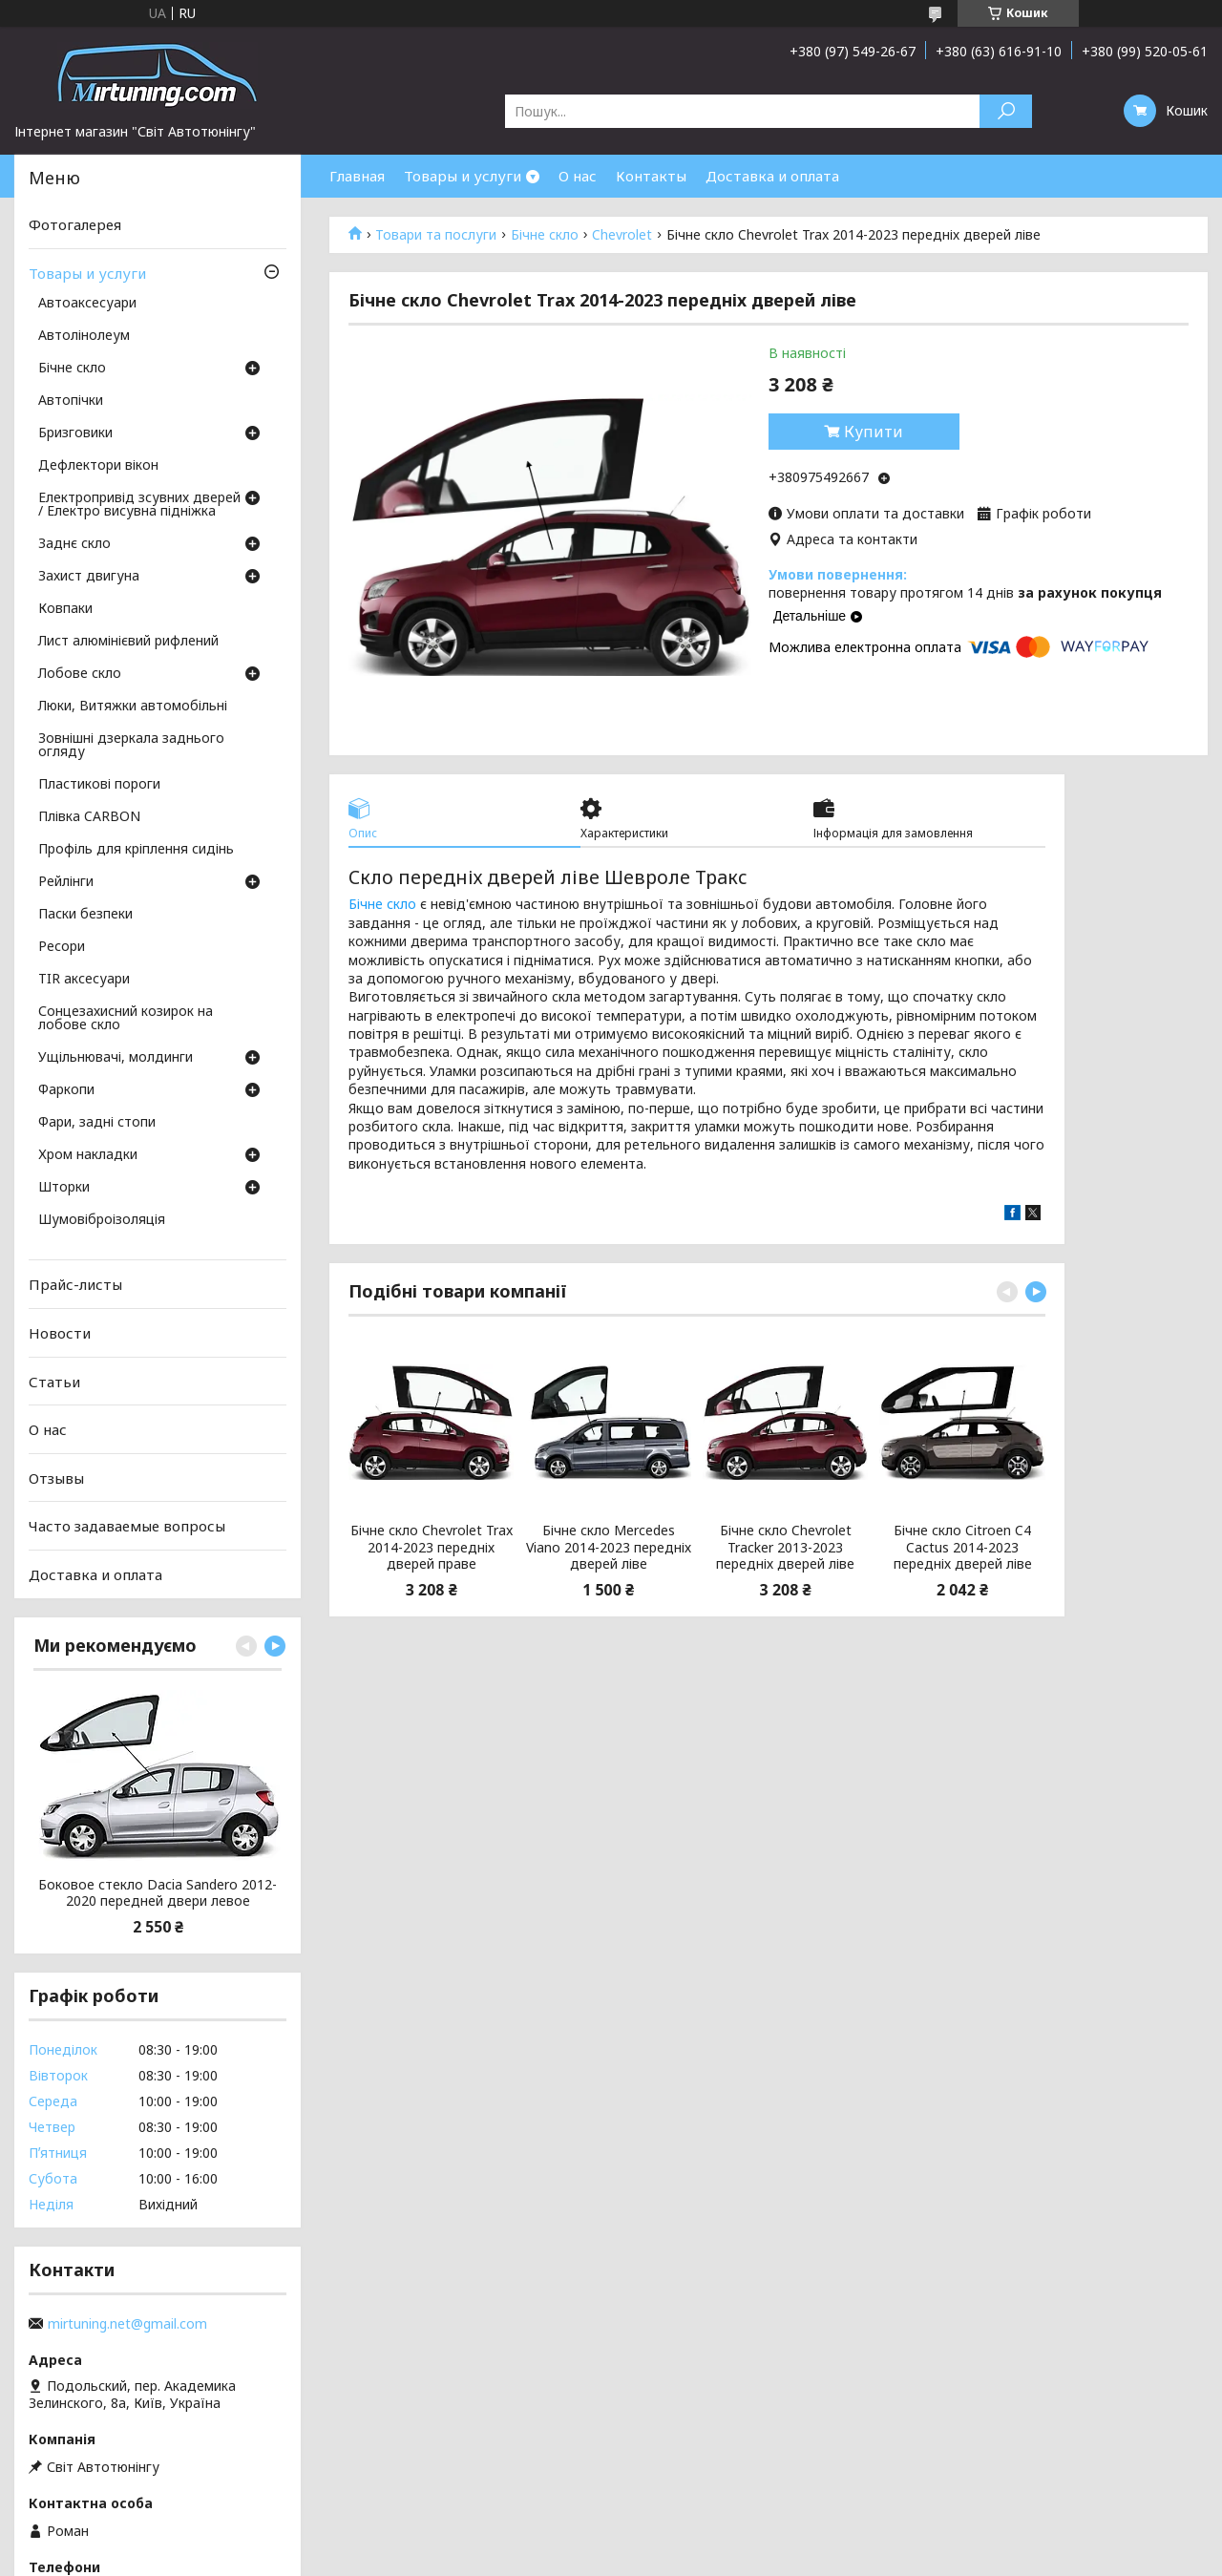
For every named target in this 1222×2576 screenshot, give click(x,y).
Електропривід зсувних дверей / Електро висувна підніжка (139, 505)
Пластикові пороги (99, 784)
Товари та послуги (435, 234)
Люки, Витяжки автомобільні (132, 706)
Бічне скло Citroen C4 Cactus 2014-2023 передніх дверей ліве (963, 1547)
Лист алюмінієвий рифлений (128, 641)
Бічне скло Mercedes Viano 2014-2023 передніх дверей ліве (608, 1547)
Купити (873, 431)
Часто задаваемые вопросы (127, 1525)
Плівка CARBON (89, 817)
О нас (577, 175)
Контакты (651, 175)
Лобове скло (79, 674)
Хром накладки (87, 1155)
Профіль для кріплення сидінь (136, 849)
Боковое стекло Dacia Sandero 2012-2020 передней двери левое (157, 1893)
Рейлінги (66, 882)
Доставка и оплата (772, 175)
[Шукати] (1006, 111)
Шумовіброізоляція (101, 1220)
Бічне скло (545, 234)
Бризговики (75, 433)
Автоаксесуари (87, 303)
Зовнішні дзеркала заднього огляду (131, 745)
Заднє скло (74, 544)
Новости (60, 1332)
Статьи (54, 1380)
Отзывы (56, 1478)
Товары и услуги (462, 175)
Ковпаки (65, 609)
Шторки (64, 1187)
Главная (357, 175)
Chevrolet (622, 234)
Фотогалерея (75, 224)
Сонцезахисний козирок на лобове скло (125, 1018)
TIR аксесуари (84, 979)
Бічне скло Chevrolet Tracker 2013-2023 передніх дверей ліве (785, 1547)
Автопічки (70, 401)
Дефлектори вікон (98, 466)
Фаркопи (66, 1090)
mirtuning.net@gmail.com (127, 2324)
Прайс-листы (75, 1284)
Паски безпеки (85, 914)
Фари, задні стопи (97, 1122)
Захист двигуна (88, 576)
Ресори (61, 947)
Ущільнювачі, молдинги (115, 1058)
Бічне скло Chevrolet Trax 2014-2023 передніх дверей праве (431, 1547)
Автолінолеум (84, 336)
